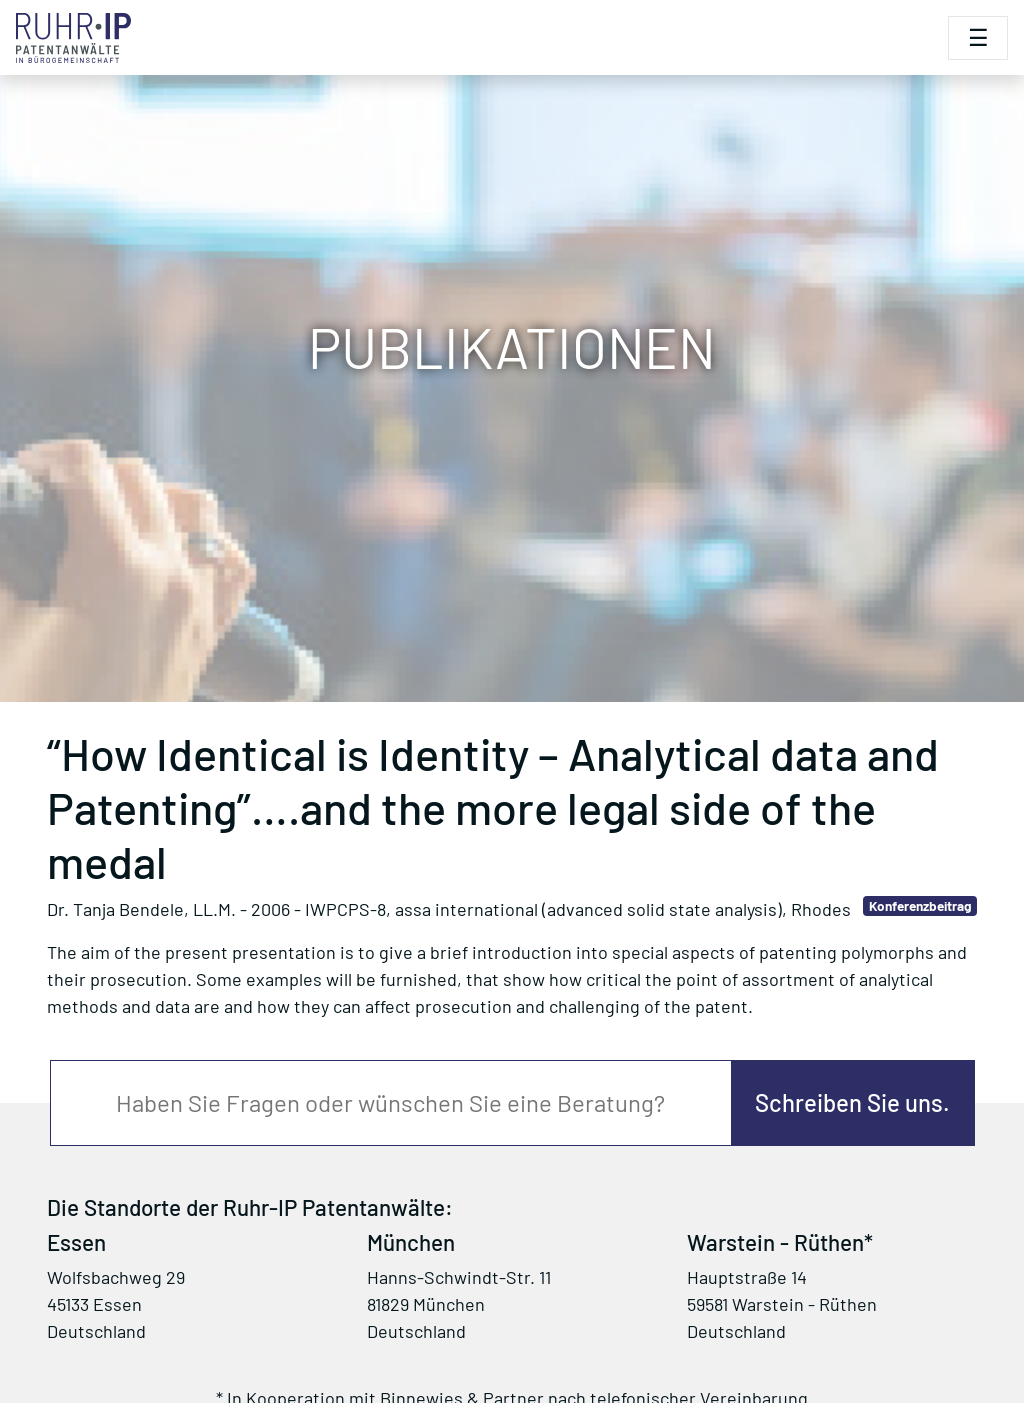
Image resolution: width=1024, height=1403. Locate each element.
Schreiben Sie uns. (852, 1102)
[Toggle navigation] (978, 38)
